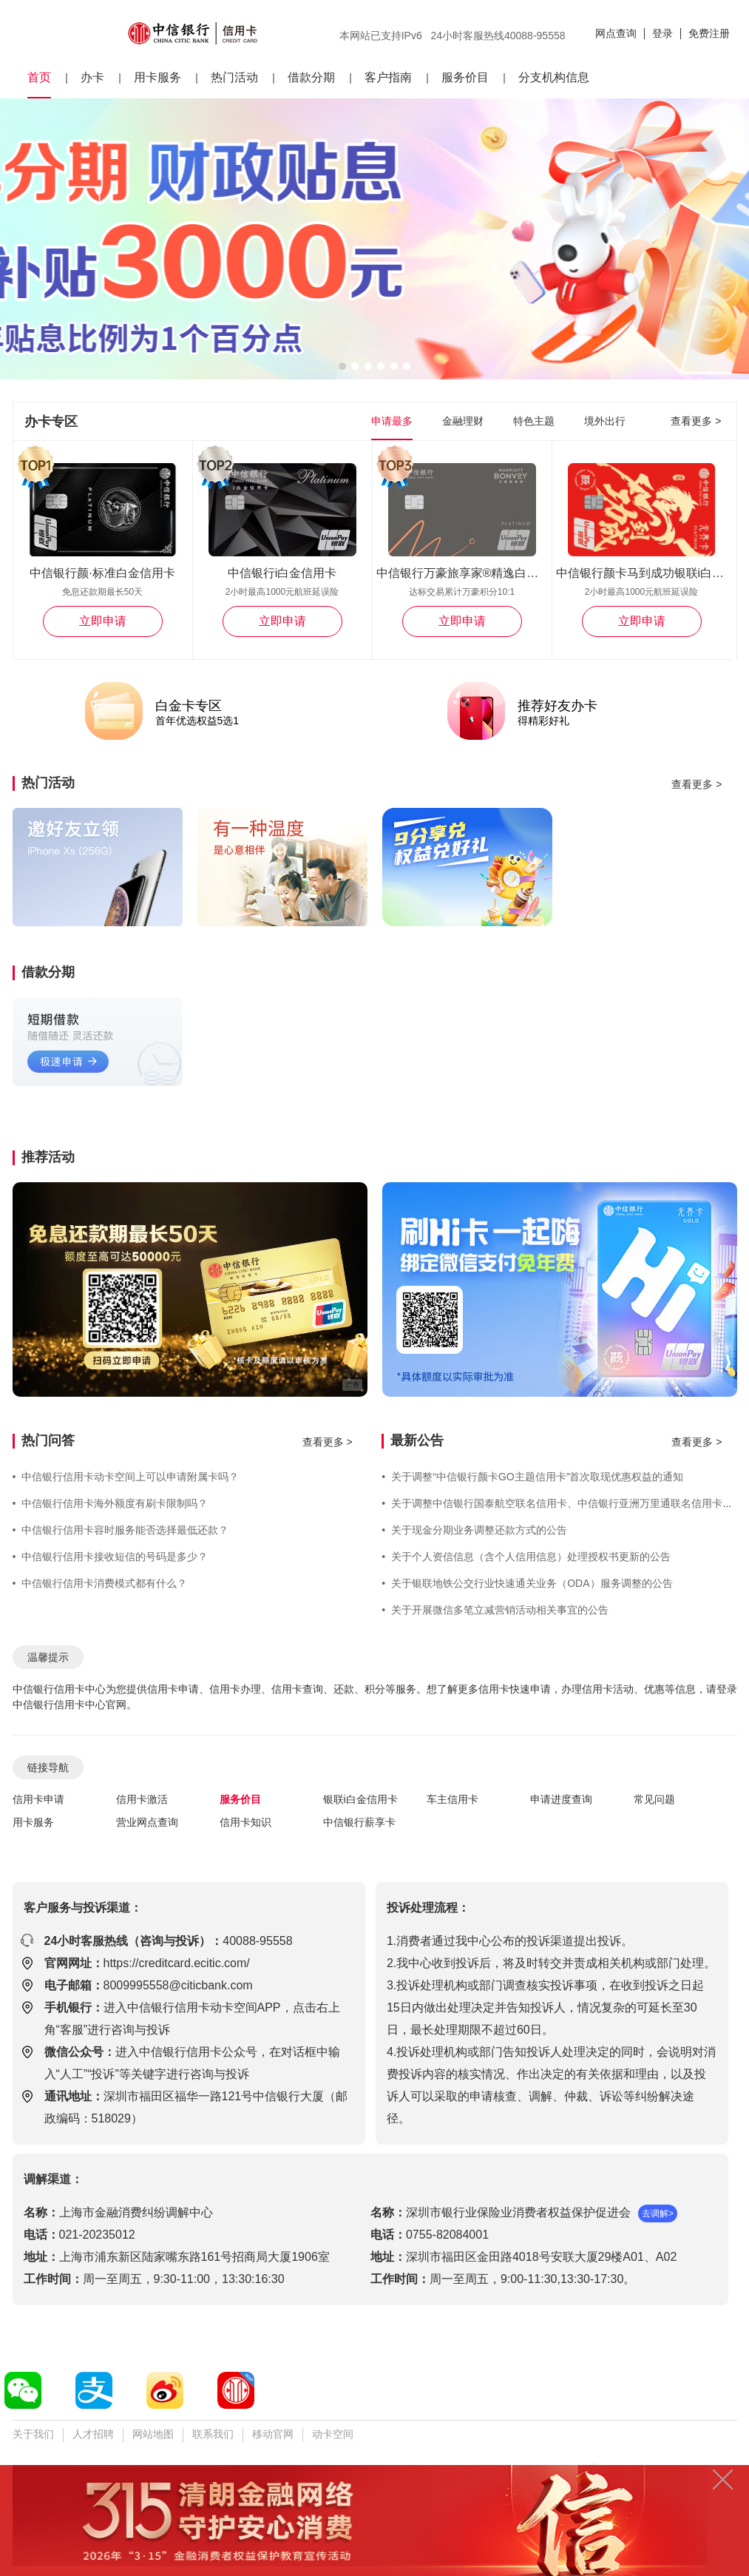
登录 (662, 33)
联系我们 (213, 2434)
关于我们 (33, 2434)
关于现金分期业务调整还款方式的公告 (474, 1530)
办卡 (92, 77)
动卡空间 (332, 2434)
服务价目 (465, 77)
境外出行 (605, 421)
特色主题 (534, 421)
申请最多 (392, 421)
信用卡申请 (38, 1799)
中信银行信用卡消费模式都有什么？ (100, 1583)
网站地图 (153, 2434)
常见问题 (654, 1799)
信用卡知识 (245, 1822)
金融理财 (463, 421)
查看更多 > (696, 421)
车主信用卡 (452, 1799)
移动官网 (273, 2434)
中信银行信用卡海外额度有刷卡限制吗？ (111, 1503)
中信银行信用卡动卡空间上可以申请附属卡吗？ (126, 1477)
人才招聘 (93, 2434)
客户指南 (388, 77)
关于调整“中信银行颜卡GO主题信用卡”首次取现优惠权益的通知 (532, 1477)
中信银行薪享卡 (359, 1822)
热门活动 (234, 77)
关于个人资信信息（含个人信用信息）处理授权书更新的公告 (526, 1556)
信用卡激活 (142, 1799)
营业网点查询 (147, 1822)
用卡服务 (157, 77)
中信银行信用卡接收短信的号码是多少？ (111, 1556)
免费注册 (709, 33)
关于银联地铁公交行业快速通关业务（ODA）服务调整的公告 (527, 1583)
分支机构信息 (553, 77)
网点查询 (616, 33)
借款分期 (311, 77)
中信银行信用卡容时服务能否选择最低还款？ (121, 1530)
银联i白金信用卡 (360, 1799)
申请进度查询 (561, 1799)
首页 (39, 77)
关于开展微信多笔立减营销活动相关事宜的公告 (495, 1610)
